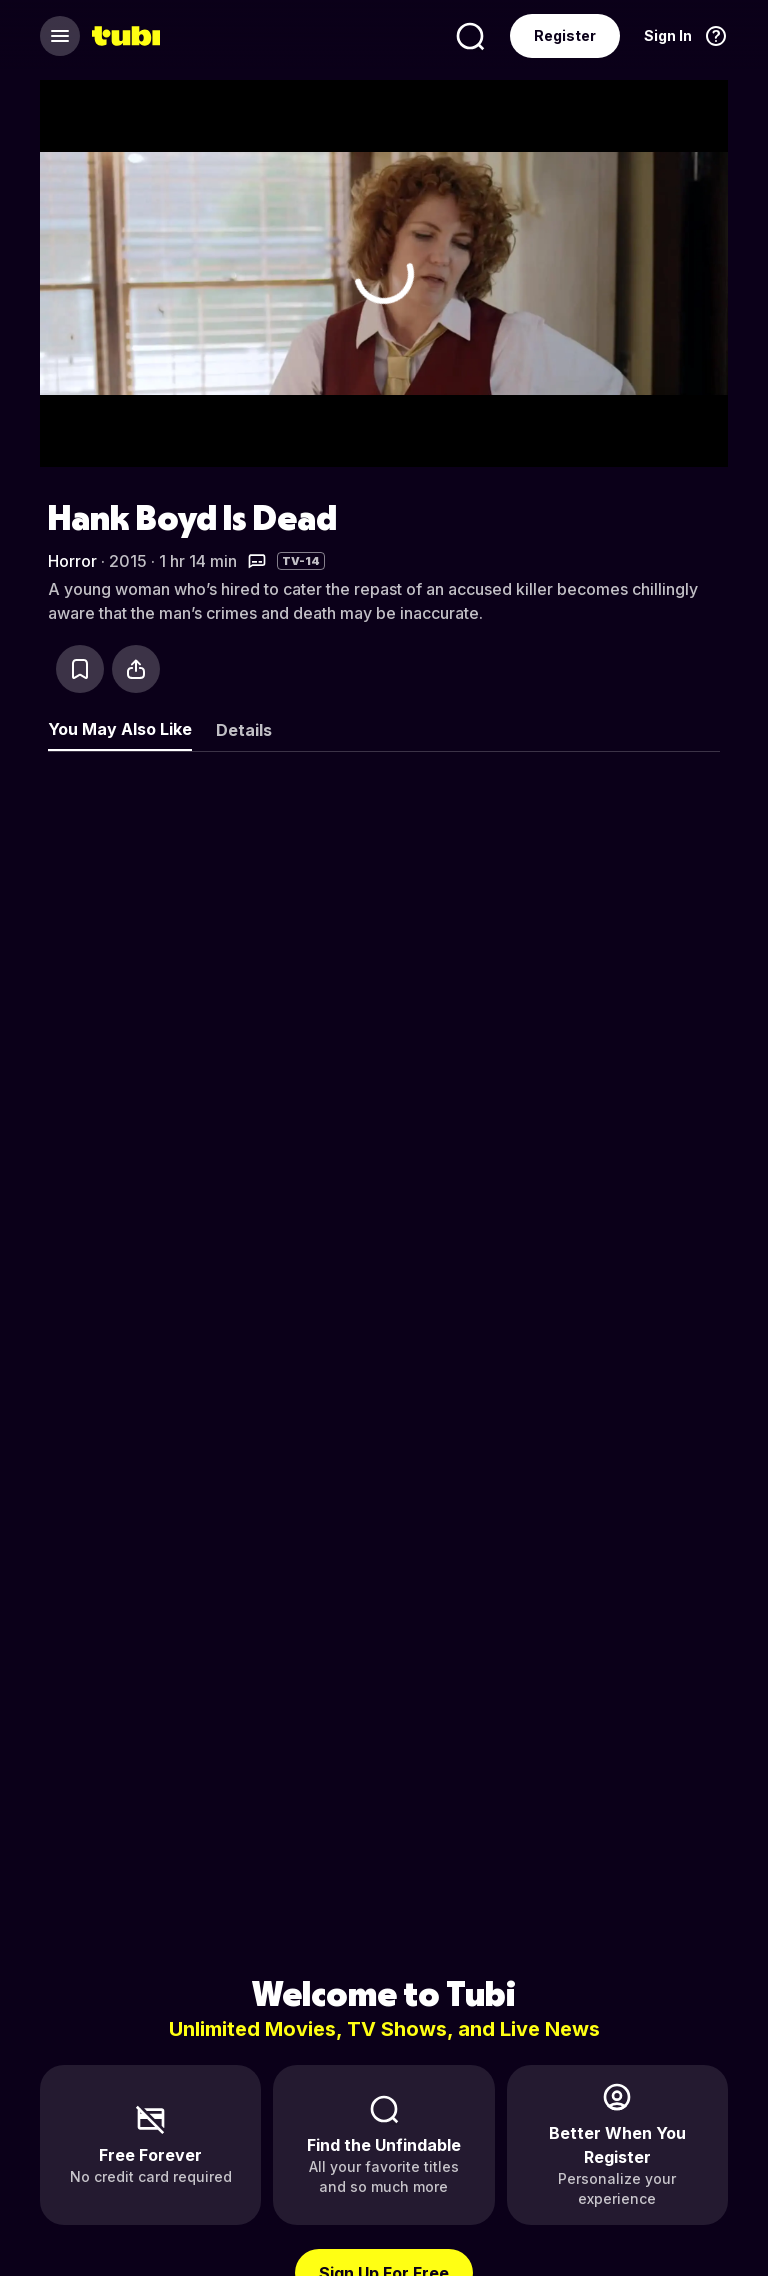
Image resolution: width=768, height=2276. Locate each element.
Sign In (668, 35)
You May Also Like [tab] (120, 729)
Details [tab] (244, 730)
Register (565, 35)
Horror (72, 561)
